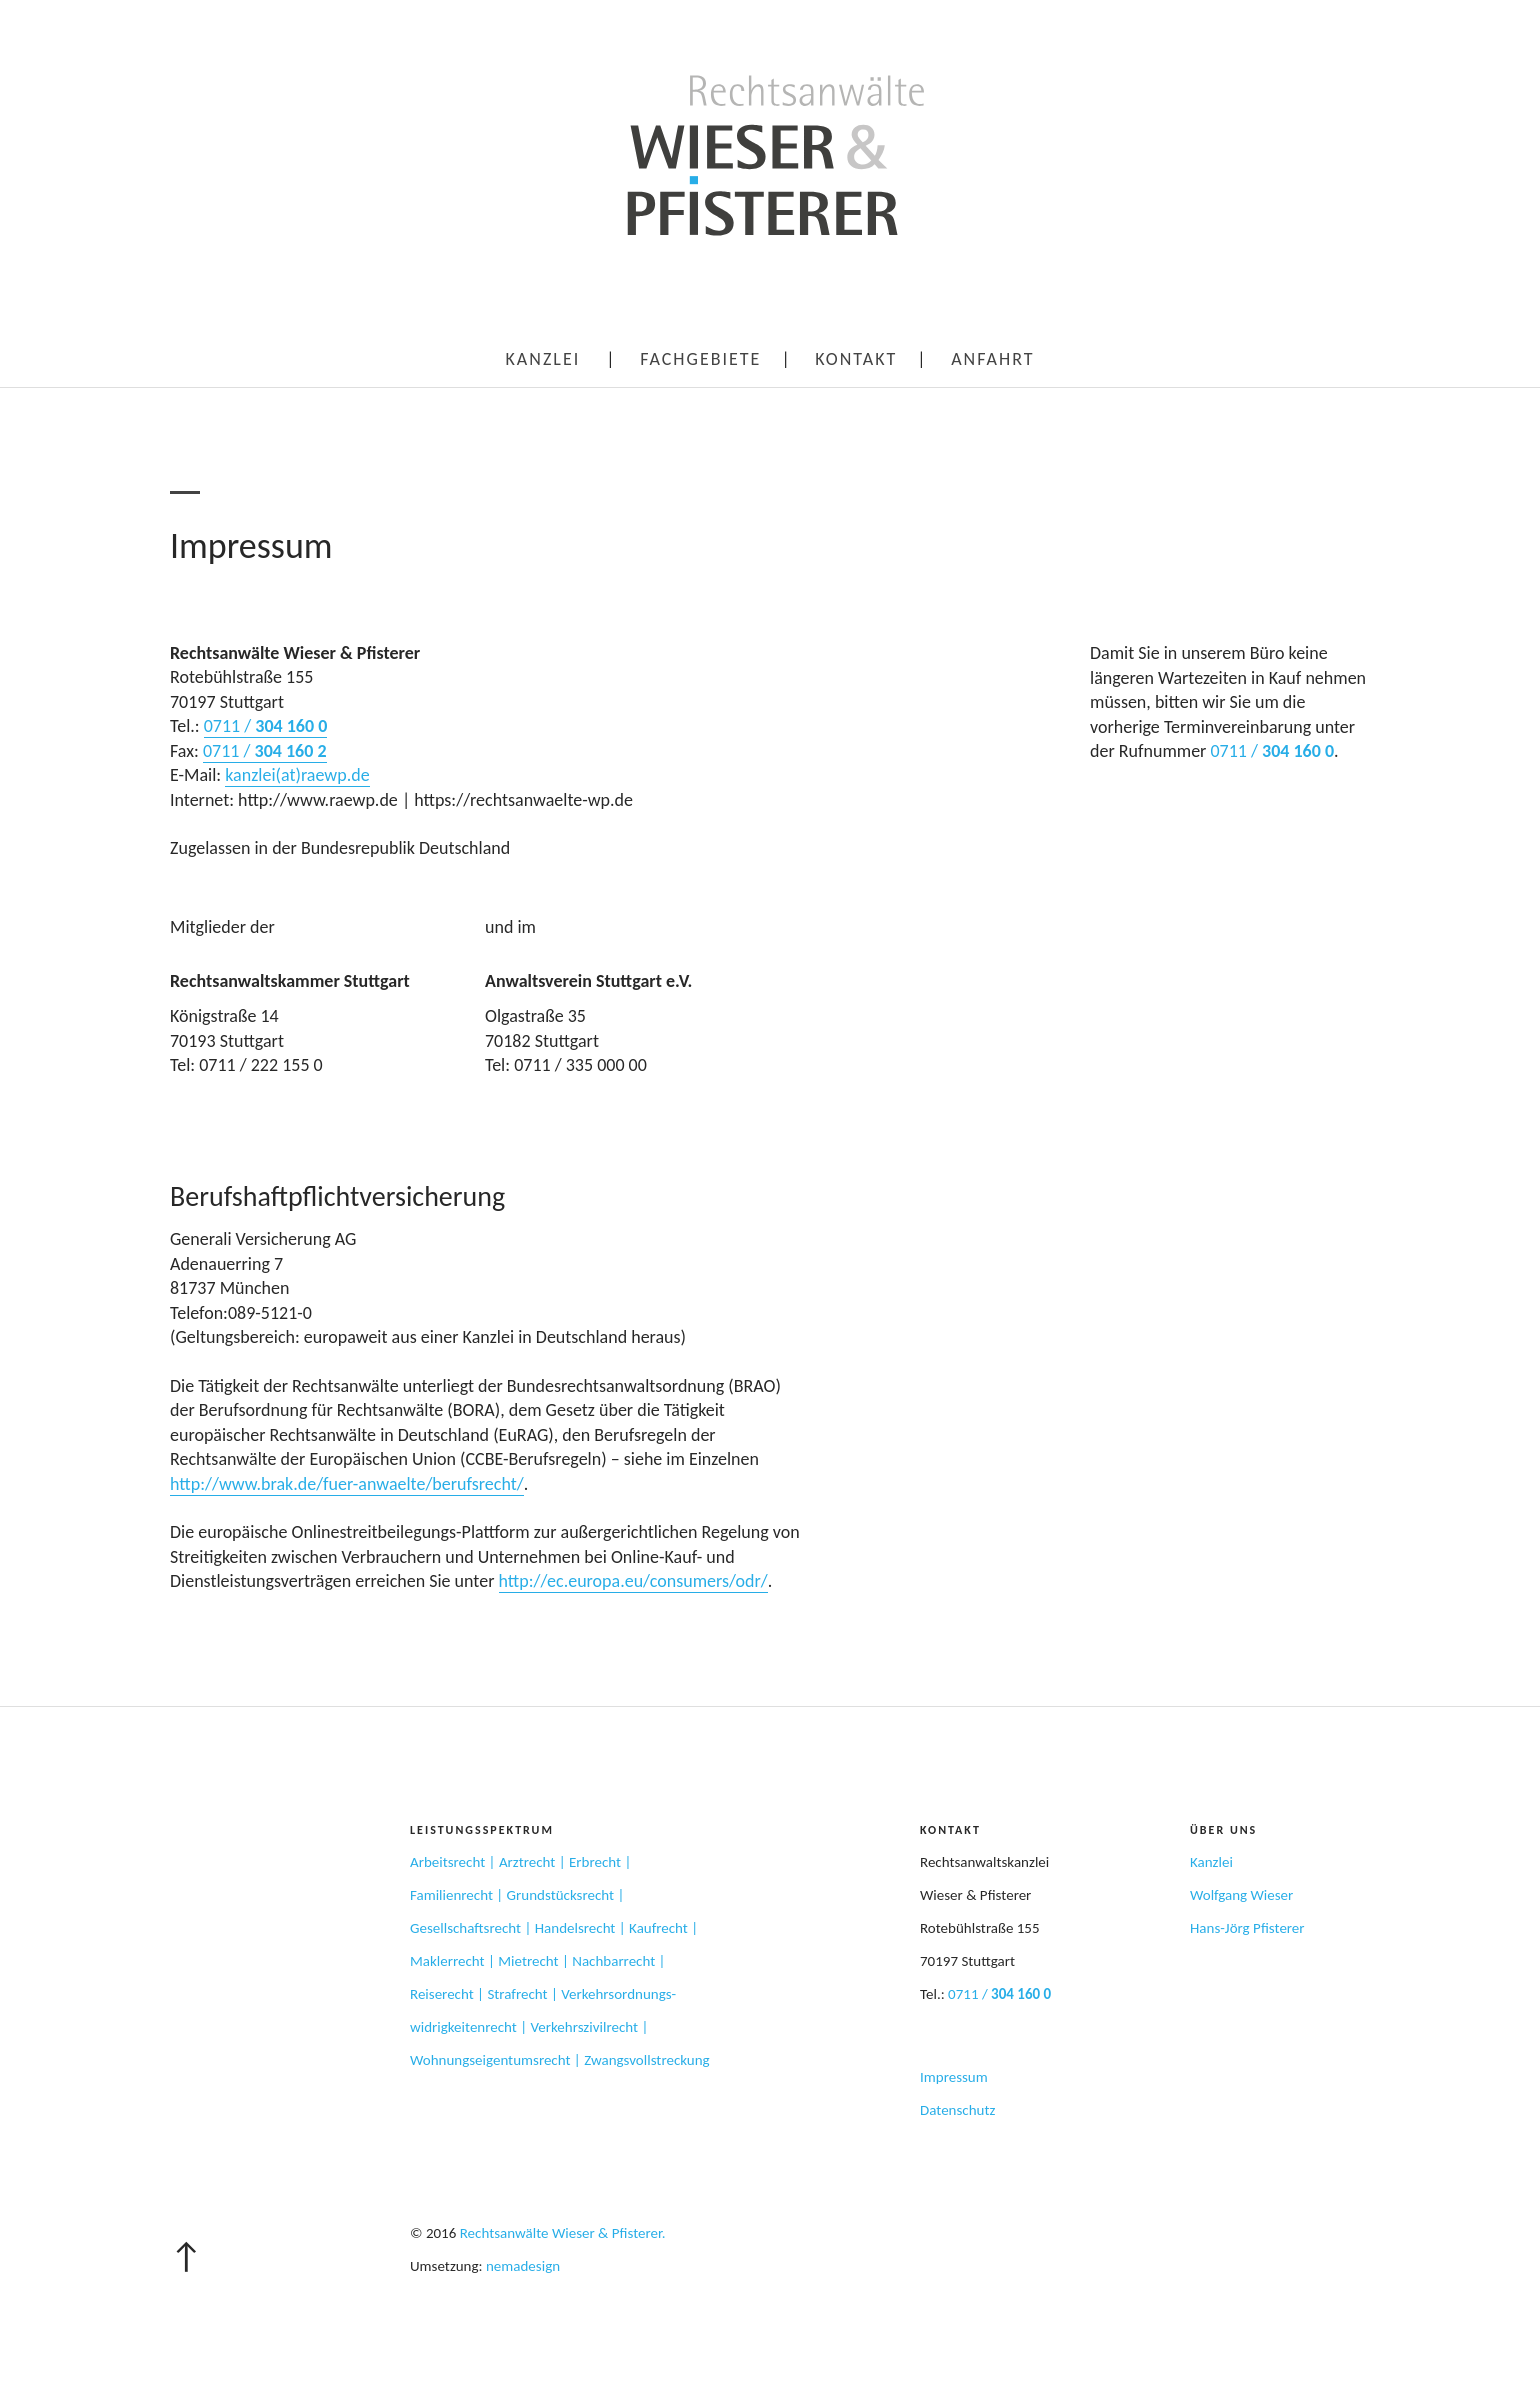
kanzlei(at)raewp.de (297, 775)
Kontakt (856, 359)
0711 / (266, 726)
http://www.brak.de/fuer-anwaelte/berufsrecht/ (347, 1484)
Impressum (954, 2077)
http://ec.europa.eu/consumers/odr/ (633, 1581)
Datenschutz (957, 2110)
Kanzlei (543, 359)
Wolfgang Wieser (1241, 1895)
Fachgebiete (700, 359)
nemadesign (523, 2266)
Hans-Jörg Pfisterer (1247, 1928)
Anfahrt (992, 359)
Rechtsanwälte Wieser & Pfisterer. (563, 2233)
